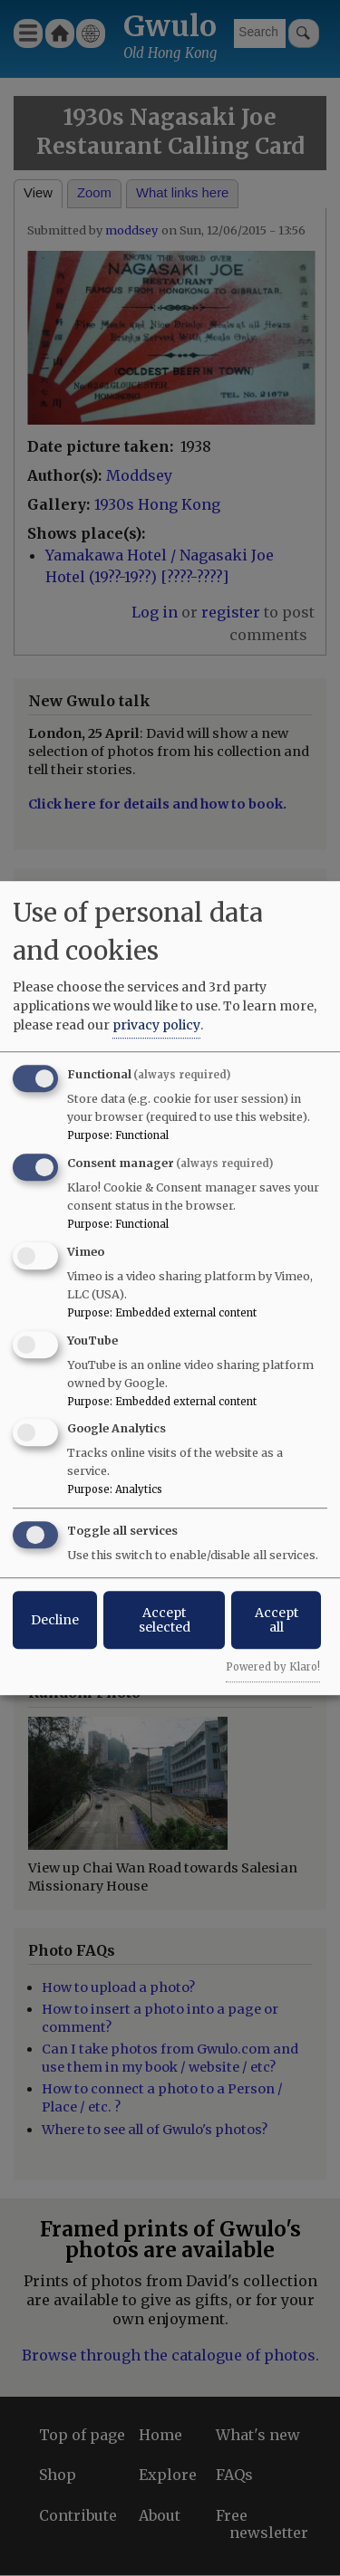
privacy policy (156, 1025)
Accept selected (164, 1619)
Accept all (276, 1619)
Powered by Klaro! (273, 1667)
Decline (55, 1620)
